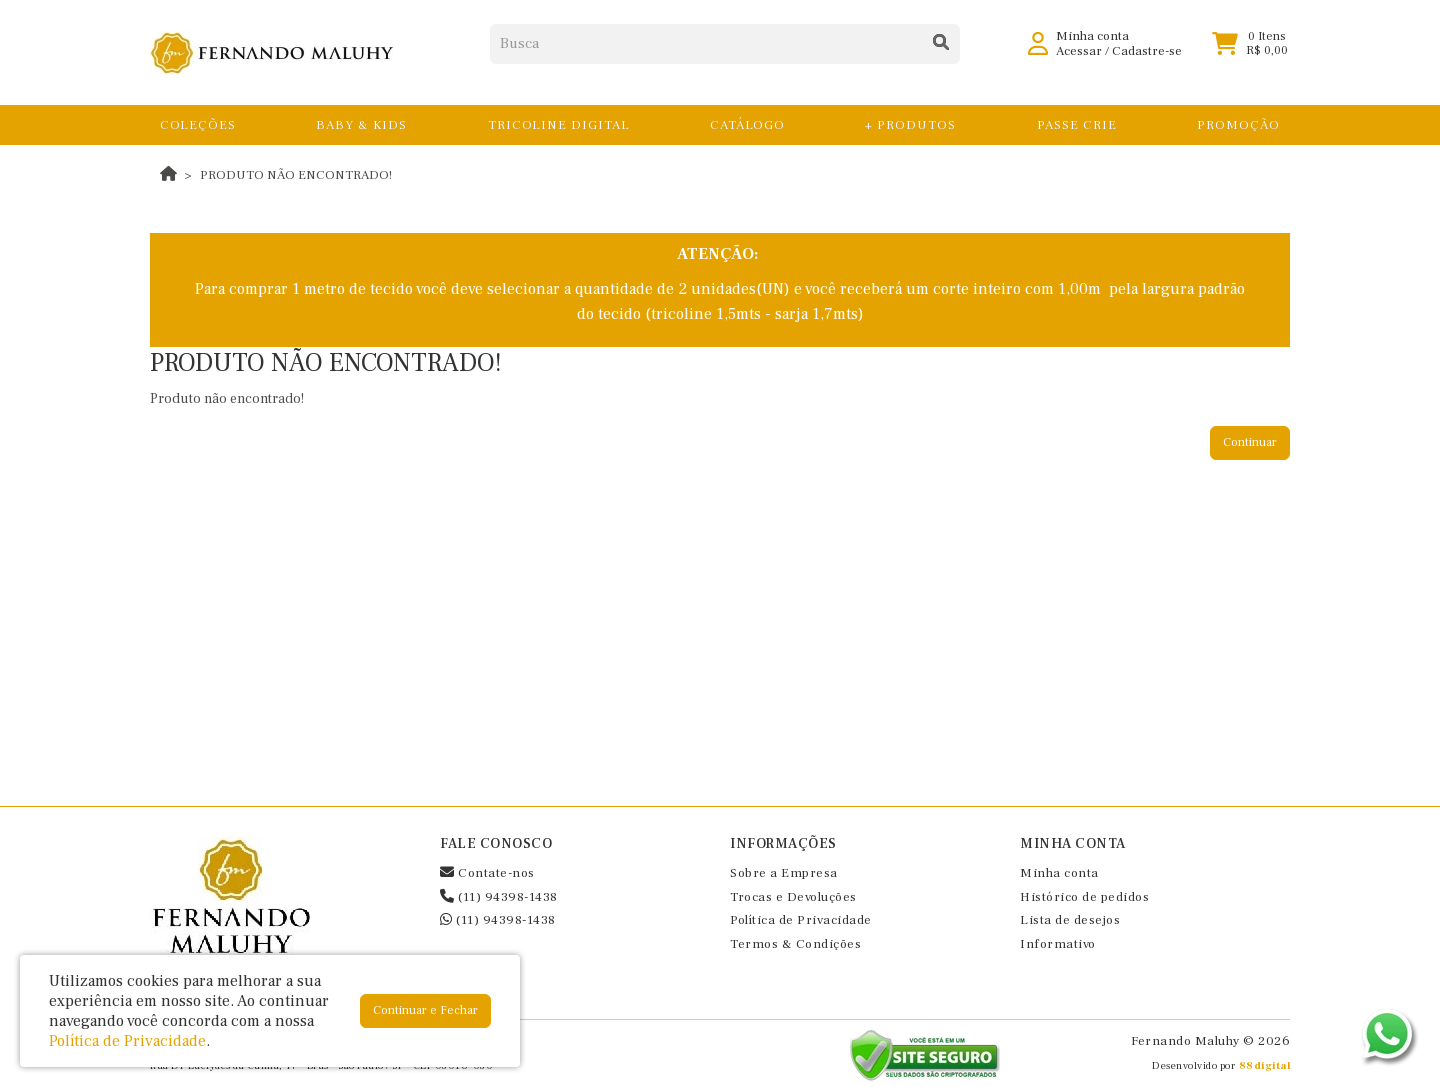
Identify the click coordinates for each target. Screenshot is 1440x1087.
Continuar (1250, 442)
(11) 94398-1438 (499, 897)
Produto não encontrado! (296, 175)
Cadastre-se (1147, 60)
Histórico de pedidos (1084, 897)
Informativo (1058, 944)
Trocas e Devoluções (793, 897)
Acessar (1079, 60)
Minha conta (1059, 873)
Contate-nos (487, 873)
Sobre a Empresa (784, 873)
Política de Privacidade (801, 920)
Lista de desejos (1070, 920)
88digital (1265, 1065)
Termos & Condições (795, 944)
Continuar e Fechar (425, 1010)
